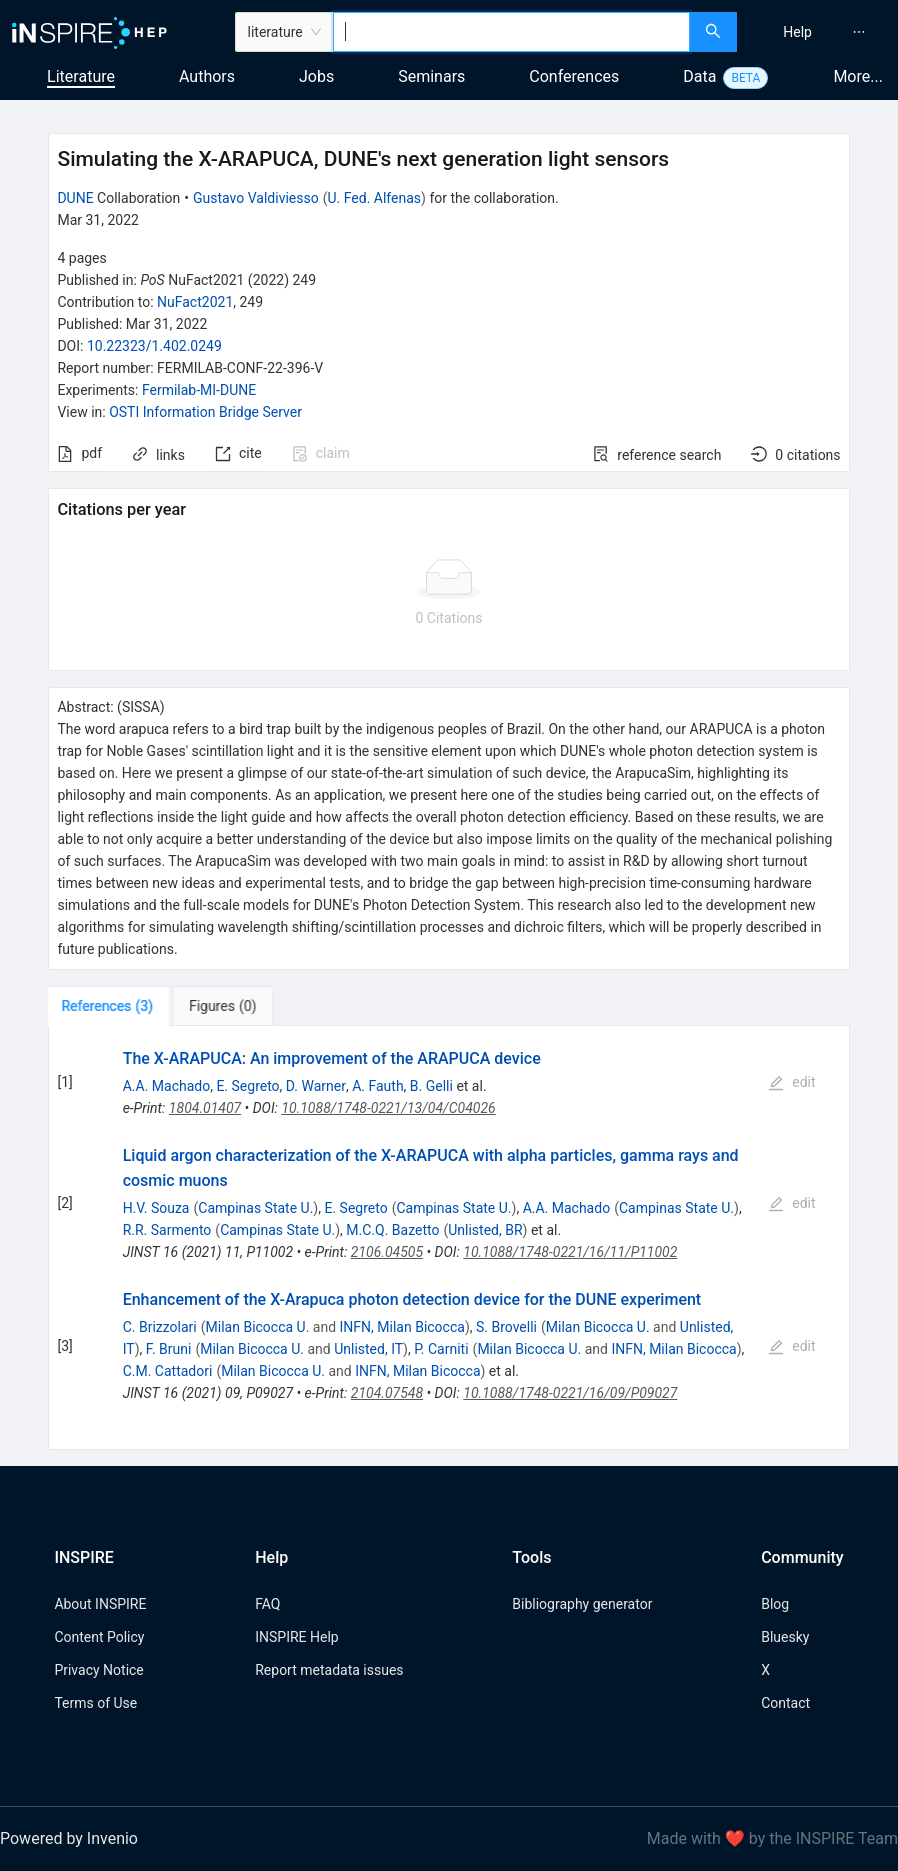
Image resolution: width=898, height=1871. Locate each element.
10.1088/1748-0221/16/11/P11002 (570, 1252)
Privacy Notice (98, 1670)
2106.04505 (387, 1252)
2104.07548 (387, 1393)
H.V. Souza (156, 1208)
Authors (207, 76)
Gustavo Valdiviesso (256, 198)
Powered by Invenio (69, 1838)
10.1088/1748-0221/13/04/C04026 (388, 1108)
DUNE (75, 198)
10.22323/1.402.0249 (154, 346)
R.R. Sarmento (167, 1230)
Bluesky (785, 1637)
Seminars (431, 76)
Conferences (574, 76)
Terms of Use (95, 1703)
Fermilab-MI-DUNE (199, 390)
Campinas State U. (255, 1208)
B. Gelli (431, 1086)
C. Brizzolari (160, 1327)
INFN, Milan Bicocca (402, 1327)
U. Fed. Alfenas (374, 198)
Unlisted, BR (485, 1230)
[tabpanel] (448, 1238)
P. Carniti (441, 1349)
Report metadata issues (329, 1670)
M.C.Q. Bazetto (392, 1230)
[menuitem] (797, 32)
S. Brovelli (506, 1327)
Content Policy (99, 1637)
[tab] (110, 1006)
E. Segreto (247, 1086)
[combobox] (511, 32)
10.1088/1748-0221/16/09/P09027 (570, 1393)
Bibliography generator (582, 1604)
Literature (81, 76)
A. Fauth (377, 1086)
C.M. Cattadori (168, 1371)
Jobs (316, 76)
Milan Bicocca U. (258, 1327)
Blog (775, 1604)
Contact (785, 1703)
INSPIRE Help (296, 1637)
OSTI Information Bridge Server (205, 412)
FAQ (267, 1604)
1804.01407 (205, 1108)
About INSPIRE (100, 1604)
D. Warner (316, 1086)
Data (699, 76)
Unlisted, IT (368, 1349)
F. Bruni (169, 1349)
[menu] (820, 32)
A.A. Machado (167, 1086)
